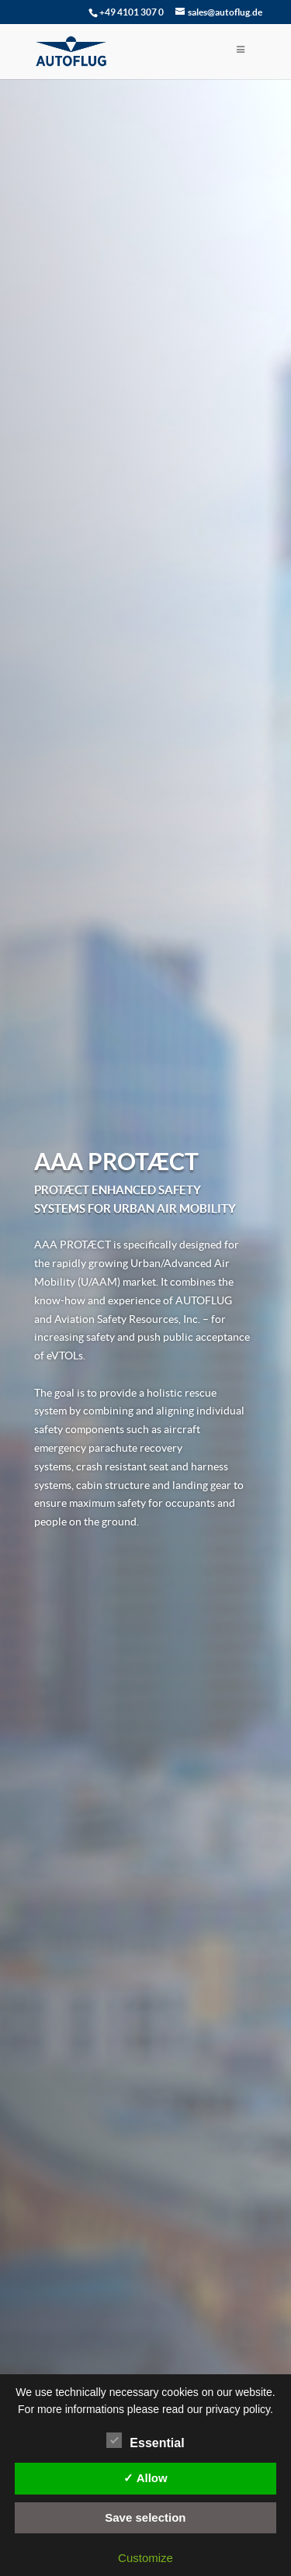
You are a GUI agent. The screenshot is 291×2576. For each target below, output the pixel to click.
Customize (145, 2557)
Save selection (145, 2517)
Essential (145, 2441)
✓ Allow (145, 2477)
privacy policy (238, 2409)
